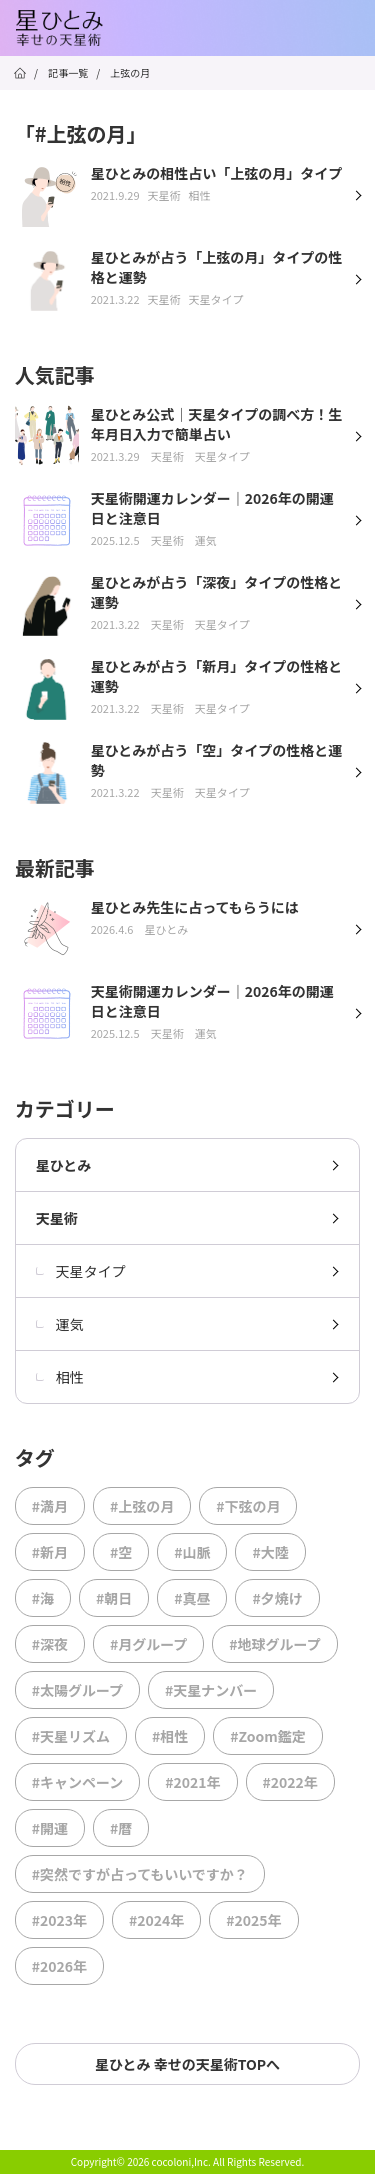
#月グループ (148, 1644)
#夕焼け (277, 1598)
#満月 (50, 1506)
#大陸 (270, 1552)
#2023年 (59, 1920)
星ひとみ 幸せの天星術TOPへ (187, 2064)
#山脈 (192, 1552)
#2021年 (192, 1782)
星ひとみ (64, 1165)
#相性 (170, 1736)
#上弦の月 (142, 1506)
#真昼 (192, 1598)
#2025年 (253, 1920)
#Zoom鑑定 (268, 1736)
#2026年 (59, 1966)
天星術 (57, 1218)
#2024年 (156, 1920)
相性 (60, 1377)
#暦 (121, 1828)
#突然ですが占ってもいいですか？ (140, 1874)
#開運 (50, 1828)
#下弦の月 (248, 1506)
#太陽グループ (77, 1690)
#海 (43, 1598)
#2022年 (290, 1782)
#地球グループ (274, 1644)
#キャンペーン (78, 1782)
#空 (121, 1552)
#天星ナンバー (211, 1690)
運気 (60, 1324)
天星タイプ (81, 1271)
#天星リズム (71, 1736)
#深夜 (50, 1644)
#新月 (50, 1552)
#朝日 (114, 1598)
